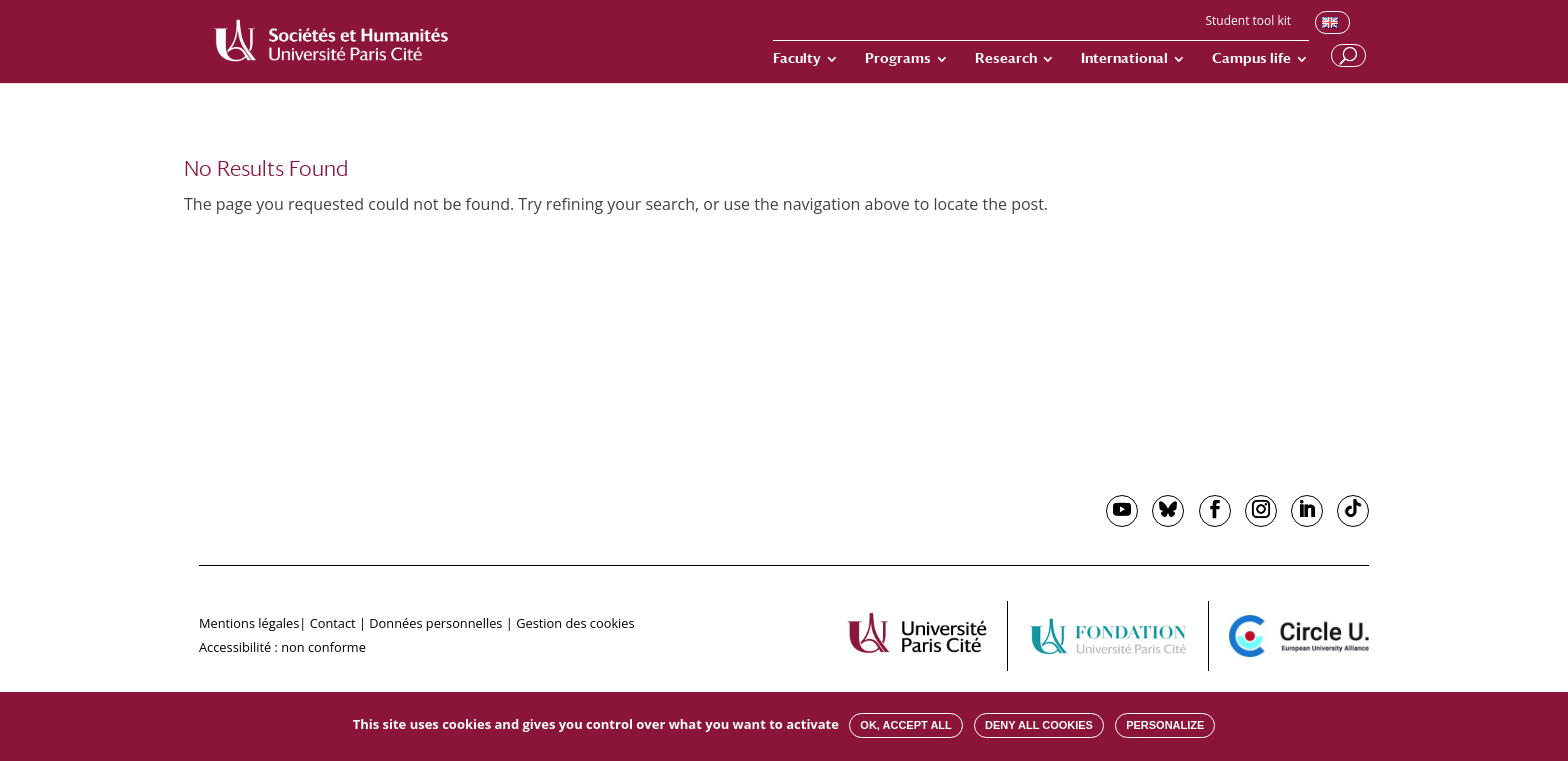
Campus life (1251, 58)
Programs (898, 58)
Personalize (1165, 725)
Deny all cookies (1039, 725)
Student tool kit (1248, 22)
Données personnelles (435, 623)
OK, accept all (905, 725)
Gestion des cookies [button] (575, 623)
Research (1006, 58)
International (1124, 58)
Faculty (797, 58)
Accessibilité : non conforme (282, 647)
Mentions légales (249, 623)
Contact (333, 623)
